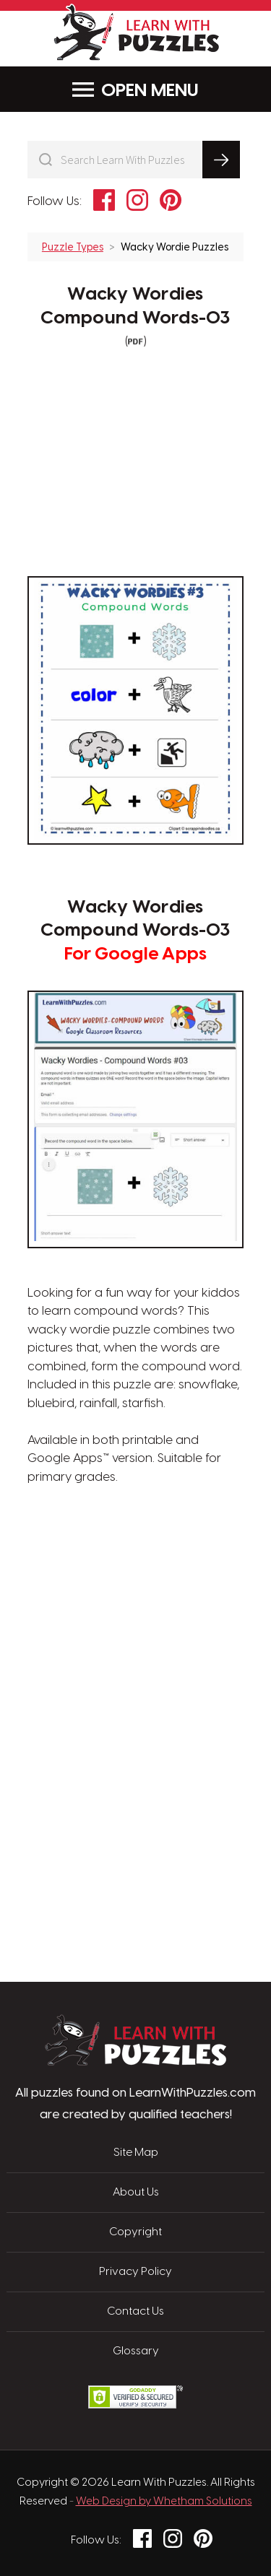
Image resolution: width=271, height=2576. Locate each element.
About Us (136, 2192)
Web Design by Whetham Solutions (164, 2501)
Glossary (136, 2351)
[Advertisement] (136, 1555)
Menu (135, 90)
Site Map (135, 2153)
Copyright (135, 2232)
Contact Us (135, 2312)
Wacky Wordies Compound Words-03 (135, 306)
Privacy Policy (135, 2272)
